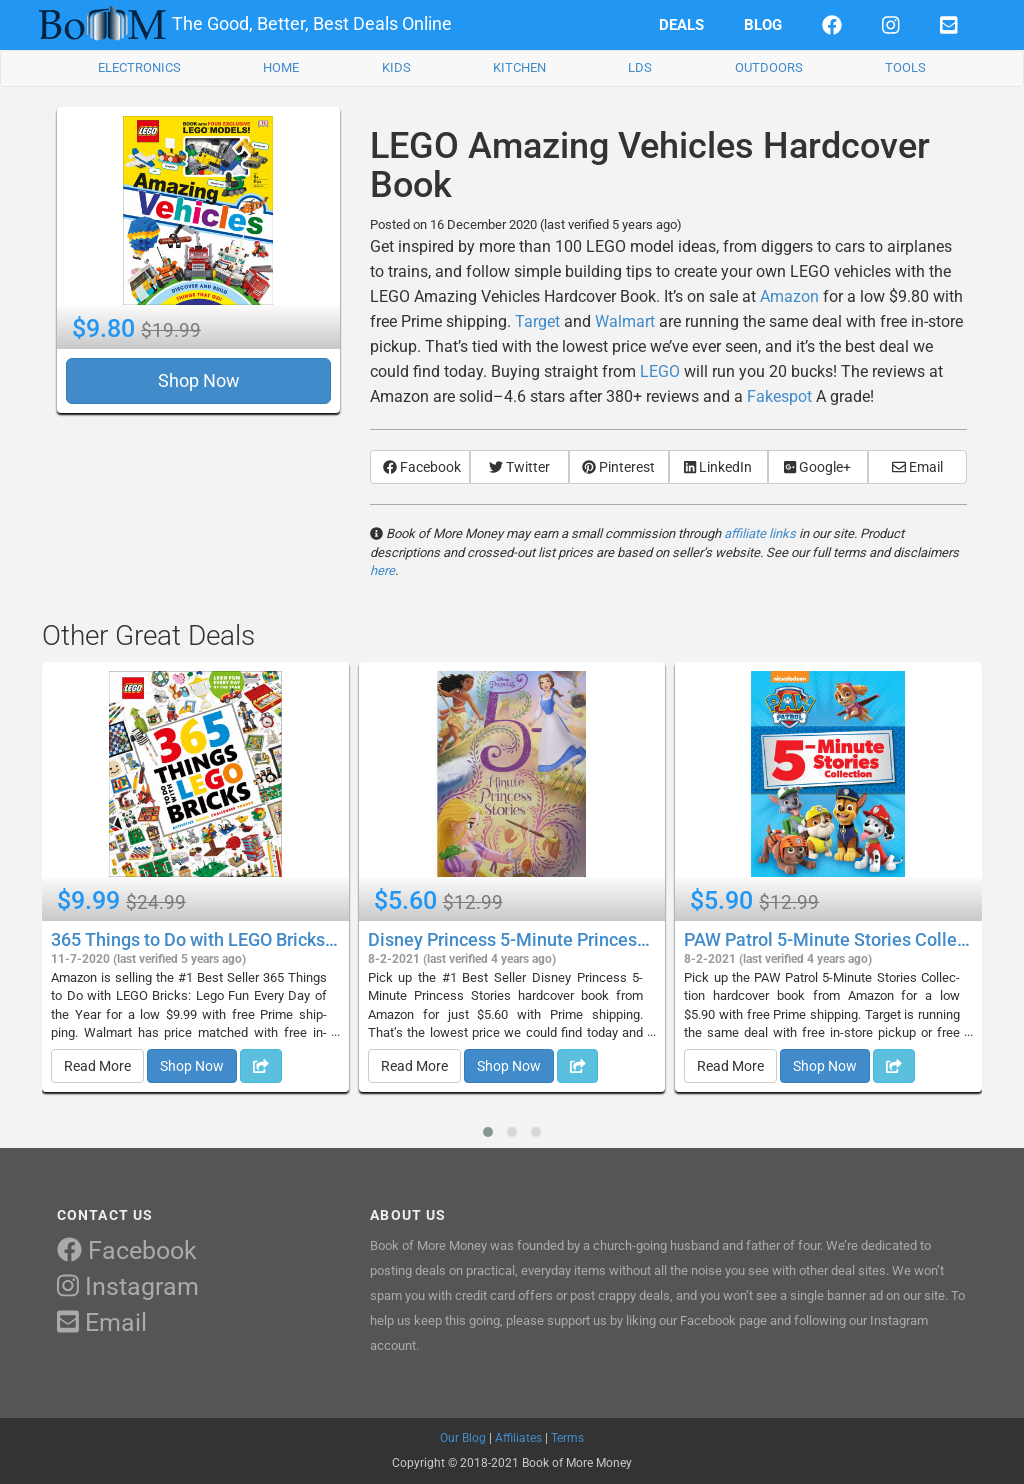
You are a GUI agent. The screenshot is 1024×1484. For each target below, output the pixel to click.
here (382, 570)
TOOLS (905, 67)
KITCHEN (519, 67)
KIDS (396, 67)
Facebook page (723, 1320)
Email (102, 1322)
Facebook (127, 1250)
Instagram (128, 1286)
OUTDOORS (769, 67)
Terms (567, 1438)
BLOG (763, 25)
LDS (640, 67)
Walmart (625, 321)
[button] (488, 1132)
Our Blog (463, 1438)
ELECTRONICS (139, 67)
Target (537, 321)
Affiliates (518, 1438)
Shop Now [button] (199, 380)
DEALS (681, 25)
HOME (281, 67)
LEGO (660, 371)
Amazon (789, 296)
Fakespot (779, 396)
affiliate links (760, 533)
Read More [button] (97, 1066)
